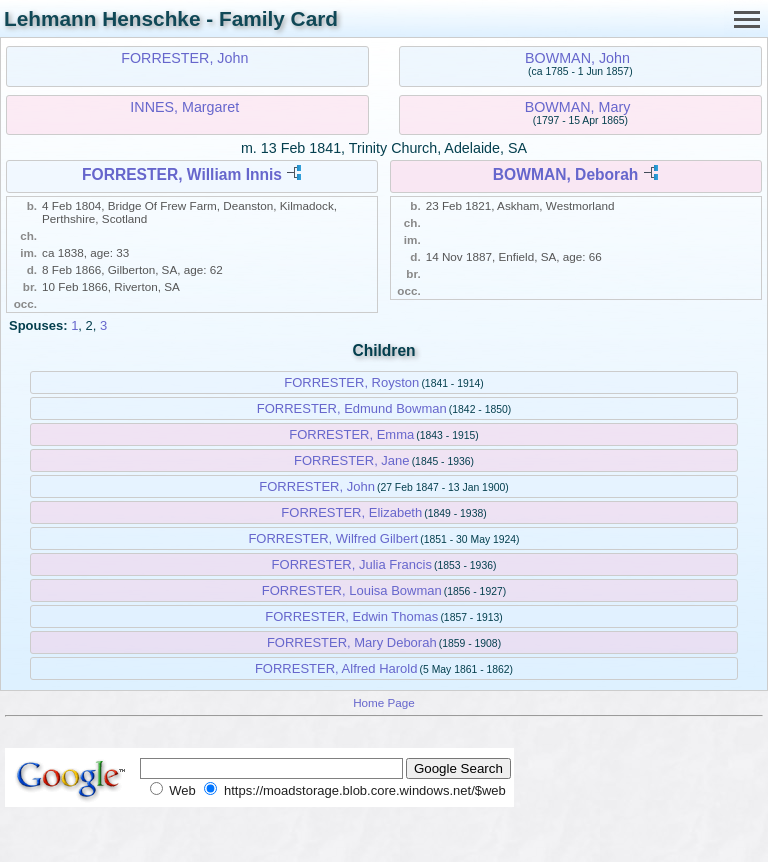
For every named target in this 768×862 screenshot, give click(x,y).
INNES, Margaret (184, 107)
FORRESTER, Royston (351, 382)
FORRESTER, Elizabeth (351, 512)
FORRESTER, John (184, 58)
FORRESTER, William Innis (182, 174)
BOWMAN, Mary (578, 107)
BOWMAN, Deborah (566, 174)
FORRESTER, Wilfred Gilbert (333, 538)
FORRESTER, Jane (352, 460)
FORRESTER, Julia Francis (352, 564)
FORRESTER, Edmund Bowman (352, 408)
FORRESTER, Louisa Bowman (352, 590)
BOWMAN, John (577, 58)
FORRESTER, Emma (351, 434)
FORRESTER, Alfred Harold (336, 668)
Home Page (384, 702)
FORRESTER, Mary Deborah (352, 642)
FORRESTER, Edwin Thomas (351, 616)
